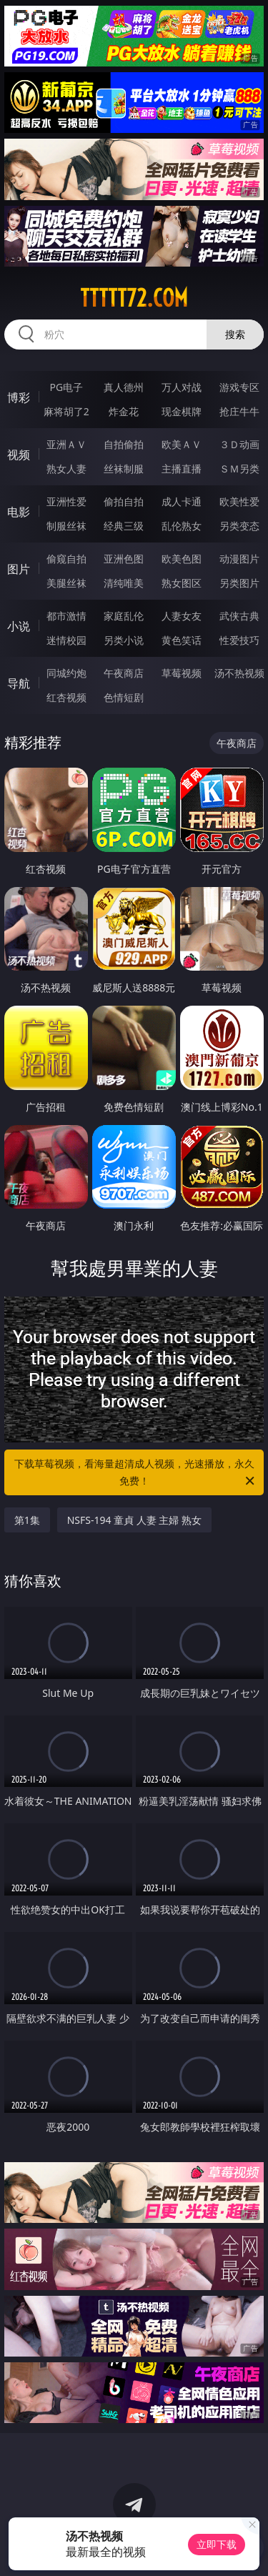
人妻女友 (182, 616)
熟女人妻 (66, 468)
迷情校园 (66, 640)
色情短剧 (124, 697)
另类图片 (239, 583)
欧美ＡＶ (182, 444)
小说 (18, 626)
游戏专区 (239, 387)
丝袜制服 (124, 468)
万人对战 (182, 387)
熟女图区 (182, 583)
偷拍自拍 (124, 501)
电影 (18, 512)
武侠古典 (239, 616)
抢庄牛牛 (239, 411)
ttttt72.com (134, 298)
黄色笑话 (182, 640)
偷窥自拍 (66, 558)
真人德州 (124, 387)
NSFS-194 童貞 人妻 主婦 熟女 (134, 1520)
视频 (18, 454)
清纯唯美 (124, 583)
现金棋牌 (182, 411)
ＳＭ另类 (239, 468)
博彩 (18, 397)
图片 (18, 569)
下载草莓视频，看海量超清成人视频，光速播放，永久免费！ (135, 1473)
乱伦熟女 (182, 525)
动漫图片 (239, 558)
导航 (18, 683)
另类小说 (124, 640)
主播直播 (182, 468)
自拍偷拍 (124, 444)
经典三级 (124, 525)
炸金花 (124, 411)
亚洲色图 (124, 558)
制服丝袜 (66, 525)
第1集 (27, 1520)
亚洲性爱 (66, 501)
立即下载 (217, 2544)
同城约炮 (66, 673)
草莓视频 (182, 673)
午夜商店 (124, 673)
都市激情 (66, 616)
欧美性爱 (239, 501)
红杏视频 (66, 697)
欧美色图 (182, 558)
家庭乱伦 (124, 616)
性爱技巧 (239, 640)
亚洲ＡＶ (66, 444)
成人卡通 (182, 501)
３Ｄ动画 (239, 444)
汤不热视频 (239, 673)
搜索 (235, 334)
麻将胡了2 (66, 411)
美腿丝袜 (66, 583)
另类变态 (239, 525)
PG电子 (66, 387)
